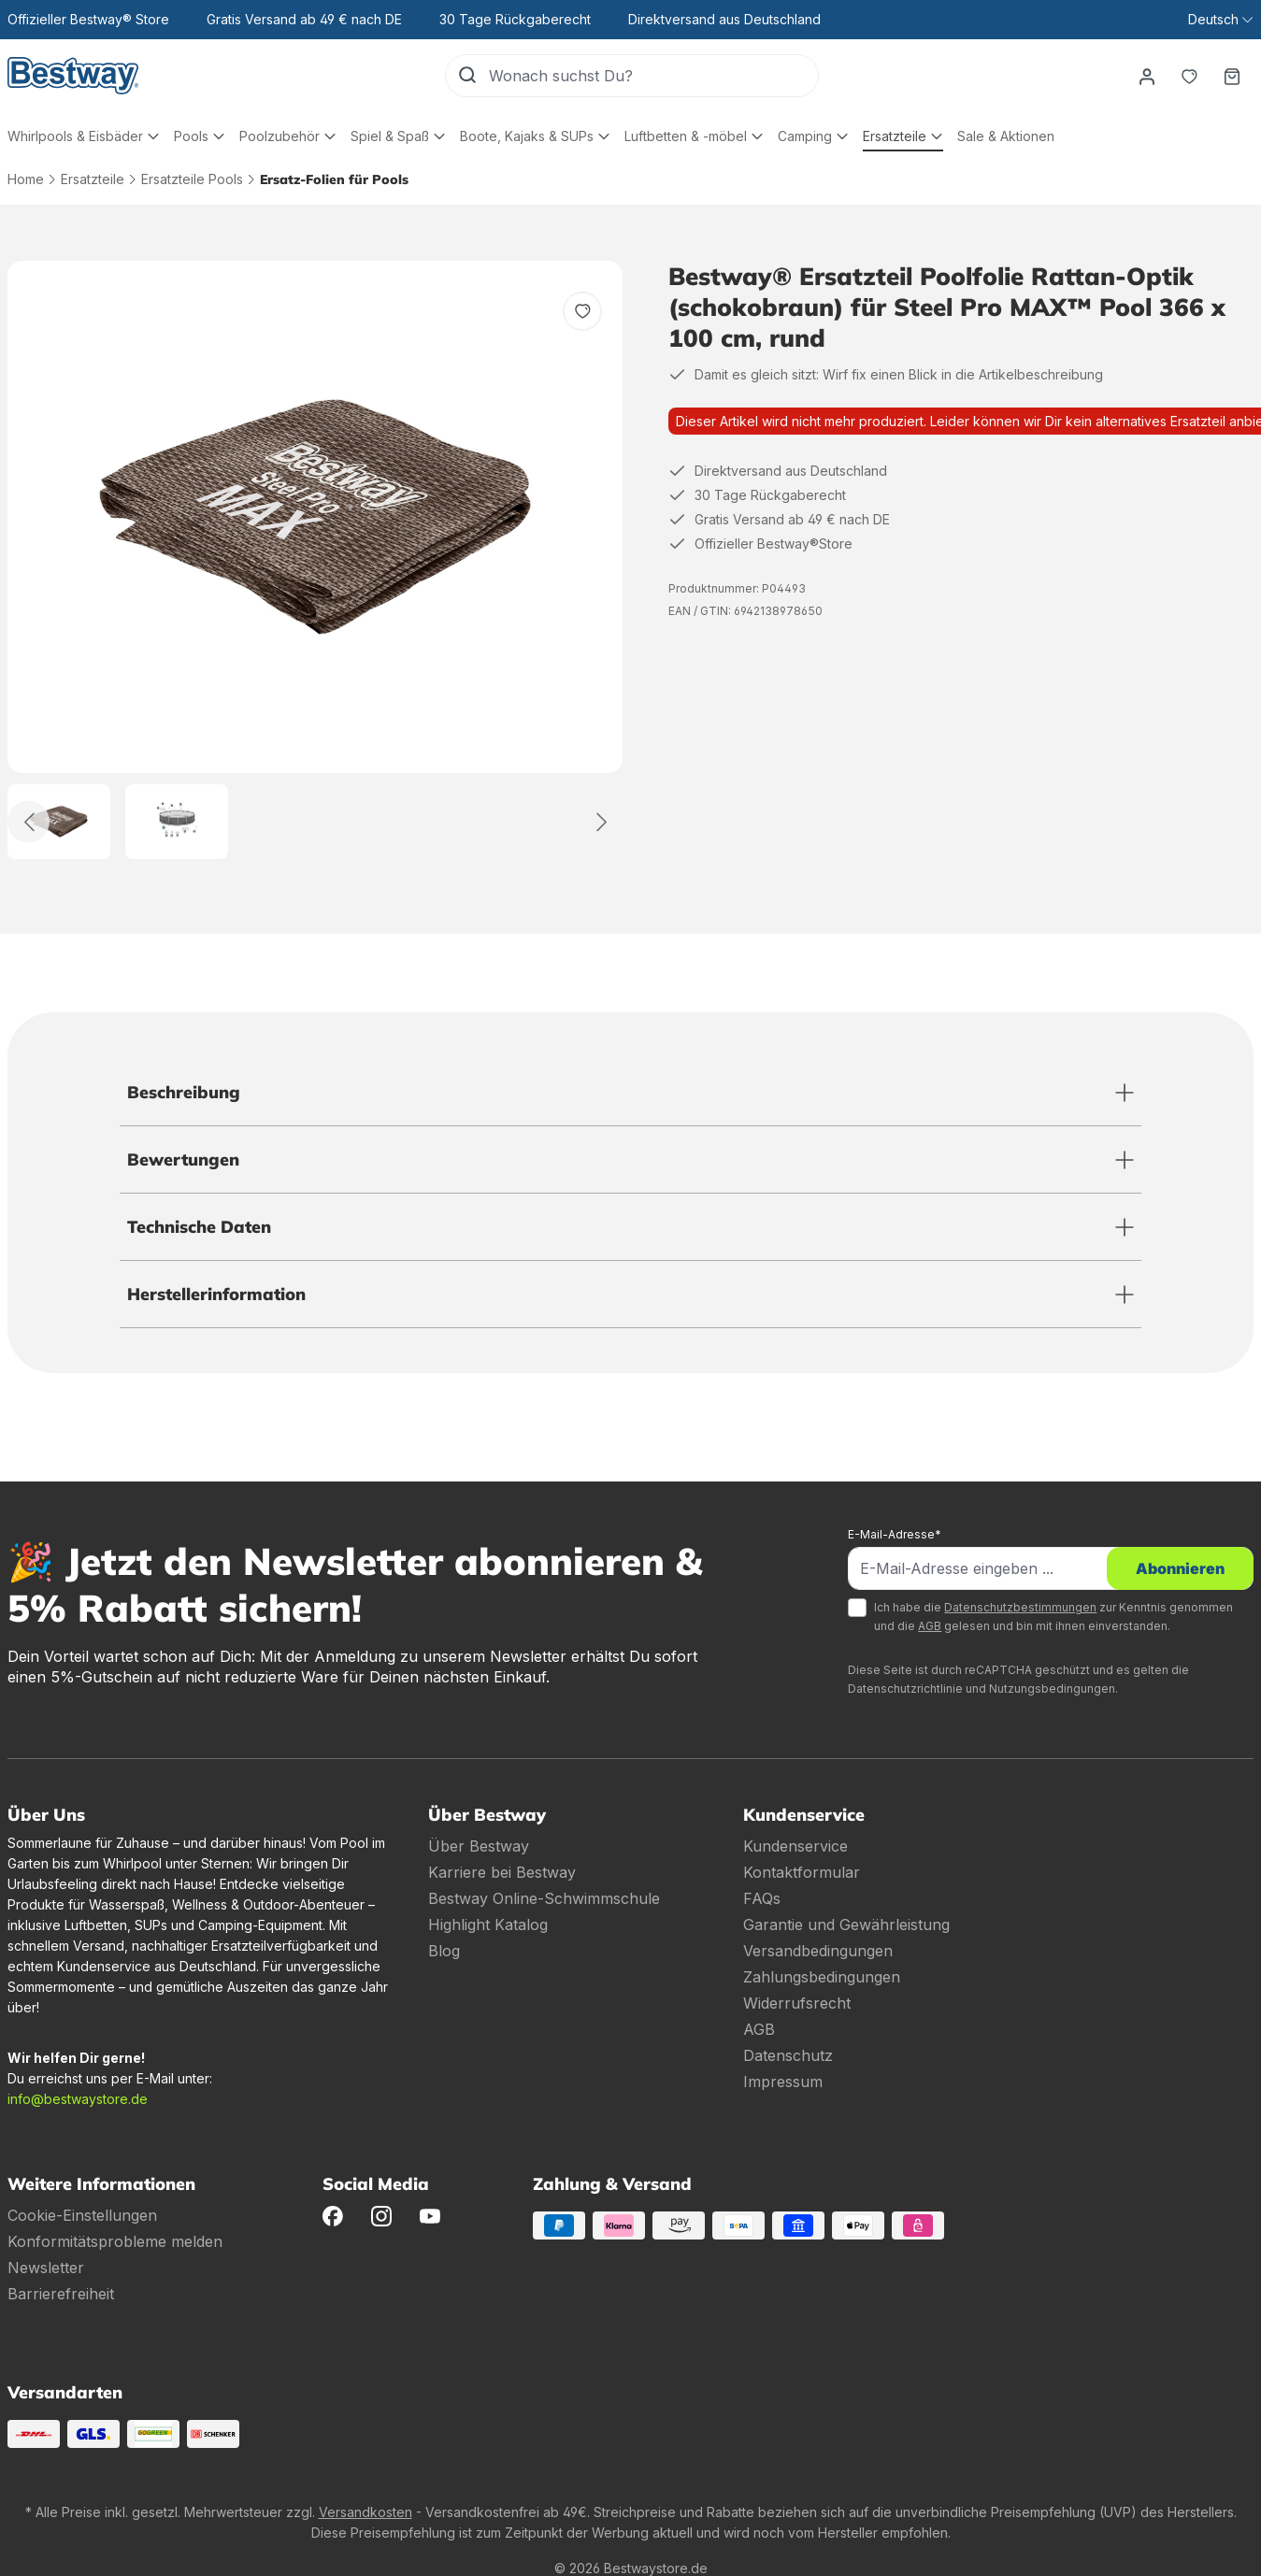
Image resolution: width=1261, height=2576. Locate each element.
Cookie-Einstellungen (82, 2215)
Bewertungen (183, 1159)
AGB (929, 1626)
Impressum (783, 2081)
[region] (315, 560)
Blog (444, 1950)
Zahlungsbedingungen (821, 1977)
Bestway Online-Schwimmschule (544, 1898)
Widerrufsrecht (797, 2003)
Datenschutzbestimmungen (1020, 1607)
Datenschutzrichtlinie (905, 1689)
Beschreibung (183, 1092)
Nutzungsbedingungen (1052, 1689)
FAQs (762, 1898)
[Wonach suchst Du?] (653, 75)
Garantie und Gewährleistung (846, 1924)
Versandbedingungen (818, 1950)
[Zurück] (28, 822)
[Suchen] (467, 75)
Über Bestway (478, 1846)
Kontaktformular (801, 1872)
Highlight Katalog (488, 1924)
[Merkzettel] (1189, 75)
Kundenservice (795, 1846)
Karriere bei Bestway (502, 1872)
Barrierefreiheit (60, 2293)
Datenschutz (788, 2055)
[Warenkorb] (1232, 75)
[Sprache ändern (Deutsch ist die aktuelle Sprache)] (1220, 19)
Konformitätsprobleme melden (114, 2241)
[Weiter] (602, 822)
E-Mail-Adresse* (894, 1534)
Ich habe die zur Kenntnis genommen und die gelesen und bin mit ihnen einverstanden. (1053, 1616)
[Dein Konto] (1146, 75)
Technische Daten (199, 1227)
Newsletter (45, 2267)
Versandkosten (365, 2512)
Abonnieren (1180, 1568)
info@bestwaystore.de (77, 2099)
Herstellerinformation (216, 1294)
